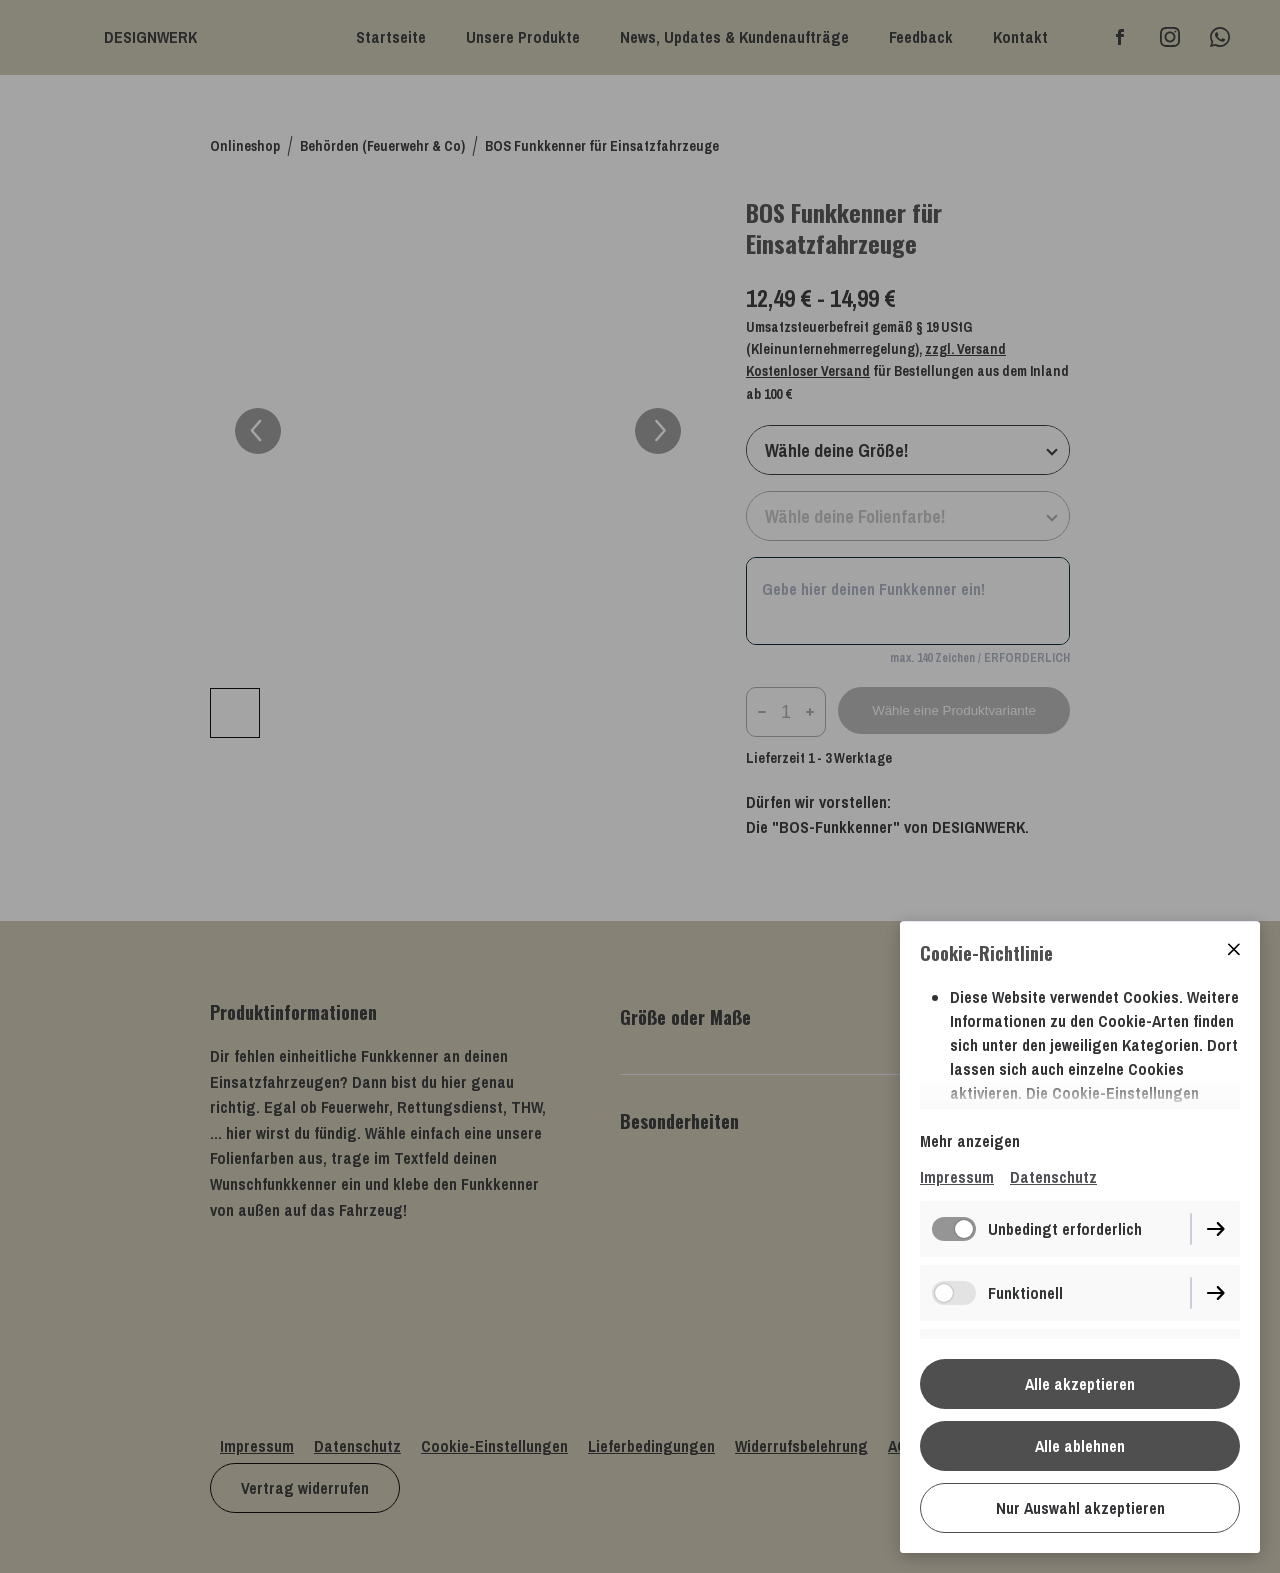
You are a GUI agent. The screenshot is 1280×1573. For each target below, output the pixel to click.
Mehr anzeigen (970, 1141)
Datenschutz (1053, 1177)
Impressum (957, 1177)
